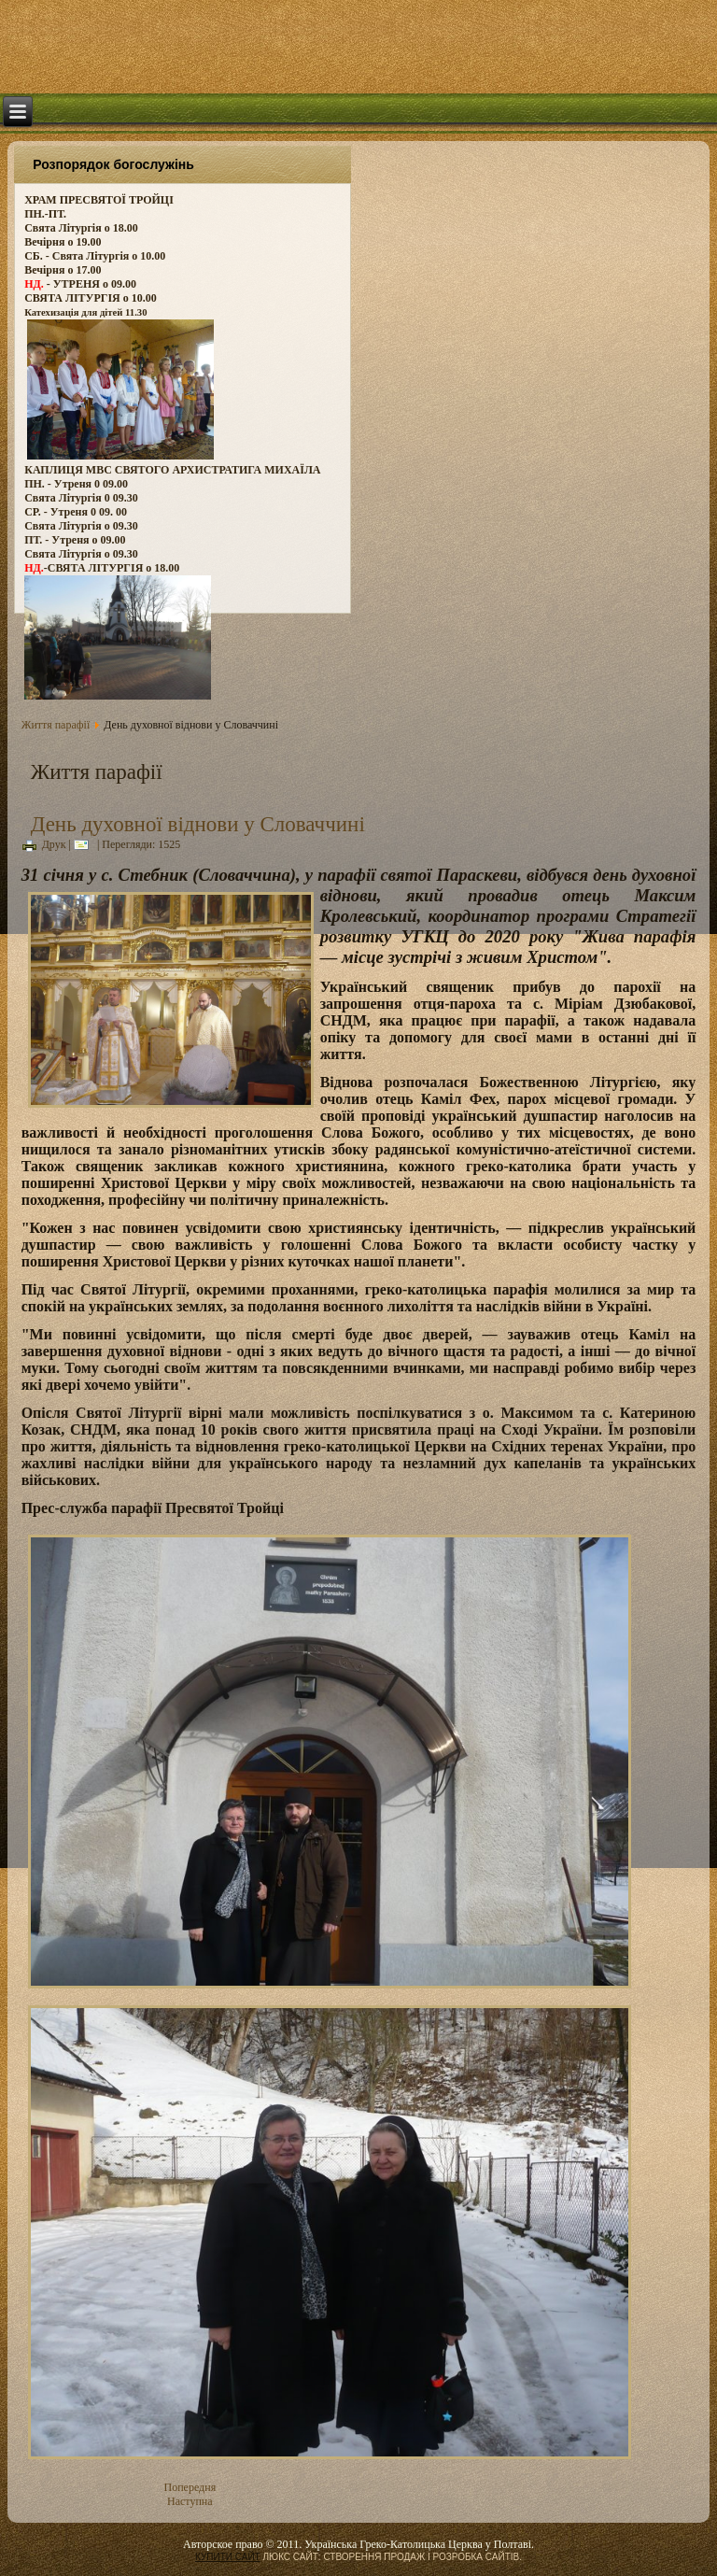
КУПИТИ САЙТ (227, 2557)
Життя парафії (56, 724)
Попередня (190, 2487)
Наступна (190, 2501)
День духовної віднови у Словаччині (198, 824)
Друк (44, 844)
